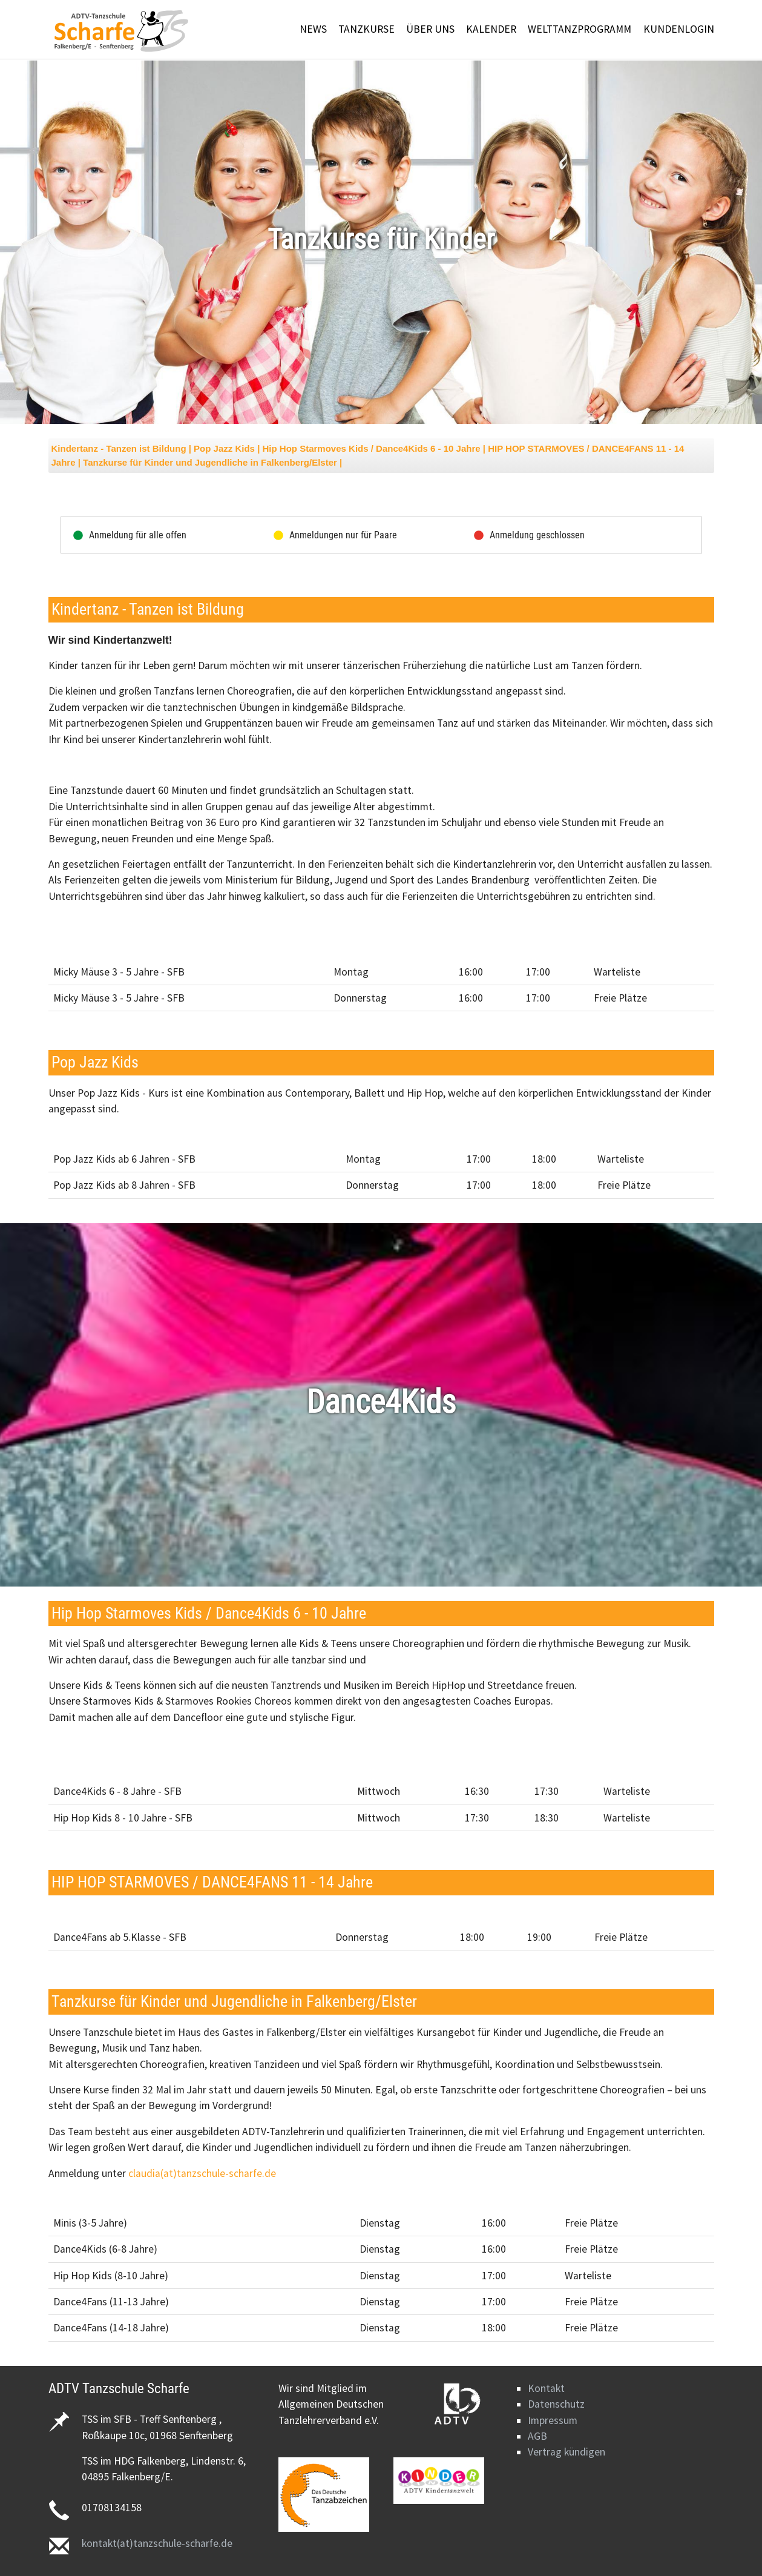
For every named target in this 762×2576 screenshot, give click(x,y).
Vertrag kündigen (566, 2452)
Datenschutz (556, 2404)
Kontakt (546, 2388)
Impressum (552, 2420)
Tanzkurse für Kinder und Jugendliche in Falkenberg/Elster (211, 462)
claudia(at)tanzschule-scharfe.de (202, 2173)
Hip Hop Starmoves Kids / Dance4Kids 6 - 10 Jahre (372, 448)
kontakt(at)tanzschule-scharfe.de (157, 2543)
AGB (537, 2436)
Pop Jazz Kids (225, 448)
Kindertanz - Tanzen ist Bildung (118, 448)
